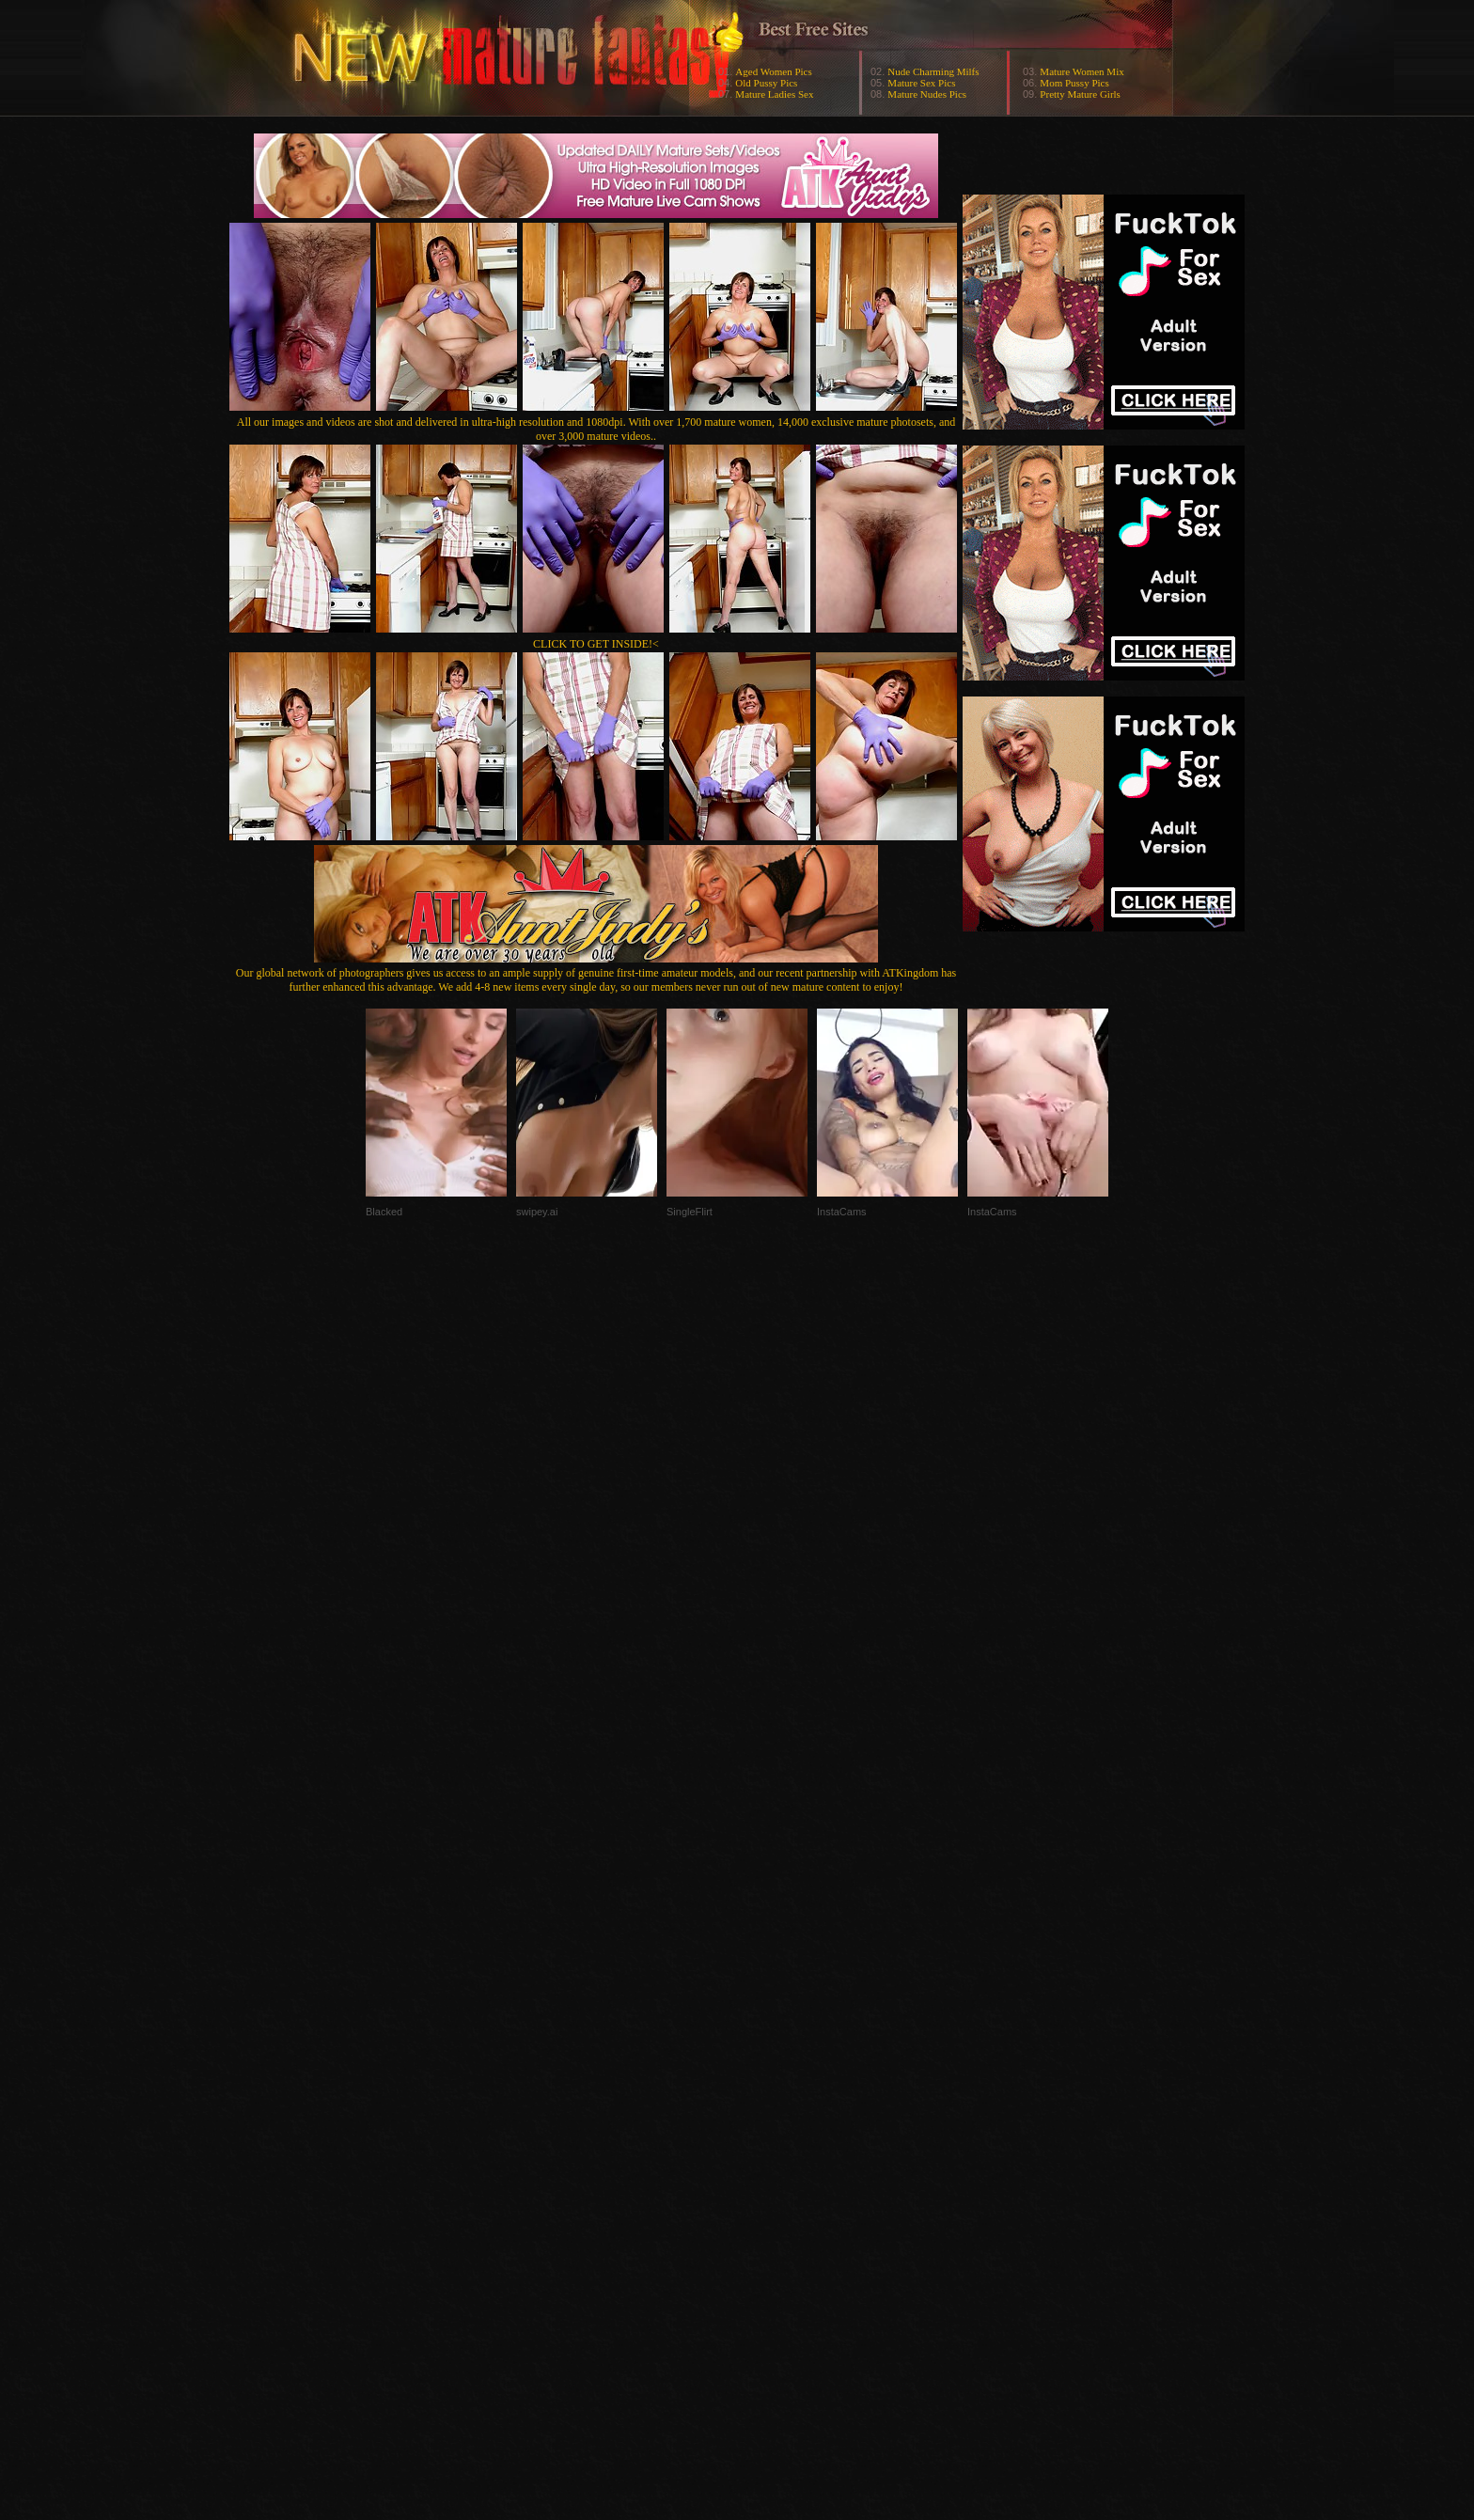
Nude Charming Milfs (933, 71)
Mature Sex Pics (921, 82)
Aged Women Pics (773, 71)
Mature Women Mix (1081, 71)
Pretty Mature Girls (1080, 94)
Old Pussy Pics (766, 82)
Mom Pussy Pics (1074, 82)
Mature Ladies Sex (774, 94)
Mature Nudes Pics (926, 94)
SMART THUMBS (770, 2144)
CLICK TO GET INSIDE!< (596, 643)
